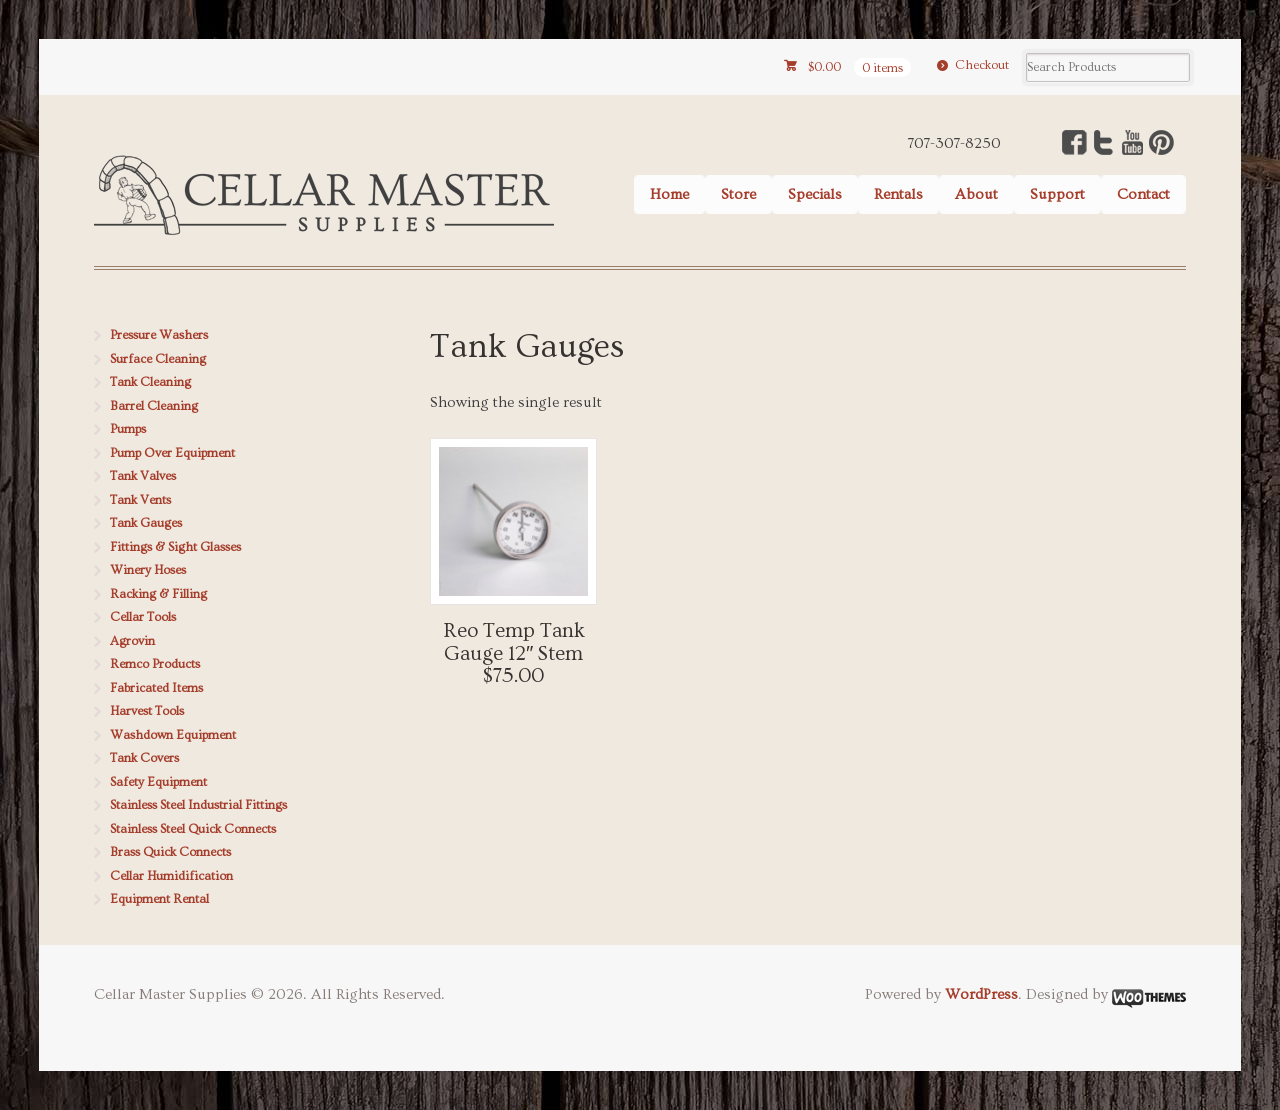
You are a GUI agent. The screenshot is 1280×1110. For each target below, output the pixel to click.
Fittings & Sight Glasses (175, 547)
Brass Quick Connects (170, 852)
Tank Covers (144, 758)
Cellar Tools (143, 617)
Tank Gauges (146, 523)
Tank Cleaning (150, 382)
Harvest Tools (147, 711)
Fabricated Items (156, 688)
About (976, 194)
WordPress (981, 994)
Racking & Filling (158, 594)
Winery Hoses (148, 570)
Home (669, 194)
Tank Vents (140, 500)
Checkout (982, 65)
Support (1057, 194)
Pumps (128, 429)
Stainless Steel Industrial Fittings (198, 805)
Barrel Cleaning (154, 406)
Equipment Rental (159, 899)
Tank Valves (143, 476)
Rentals (898, 194)
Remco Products (155, 664)
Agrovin (132, 641)
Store (738, 194)
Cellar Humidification (171, 876)
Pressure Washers (159, 335)
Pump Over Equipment (172, 453)
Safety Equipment (158, 782)
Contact (1143, 194)
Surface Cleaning (158, 359)
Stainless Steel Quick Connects (193, 829)
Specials (815, 194)
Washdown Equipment (173, 735)
